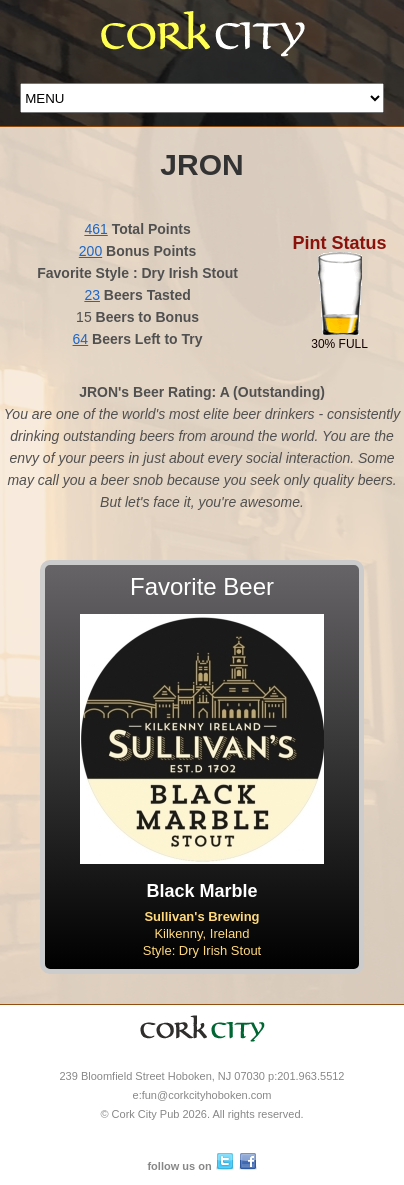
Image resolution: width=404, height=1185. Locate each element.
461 (95, 229)
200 (90, 251)
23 (92, 295)
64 (81, 339)
